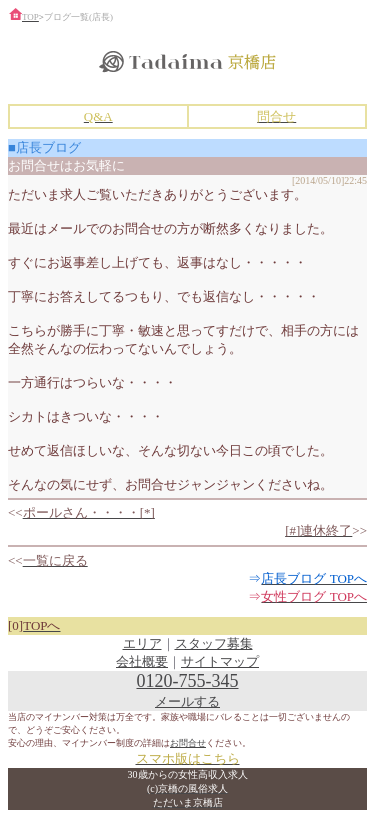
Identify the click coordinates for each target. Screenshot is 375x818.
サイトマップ (220, 661)
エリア (142, 643)
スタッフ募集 (214, 643)
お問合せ (188, 743)
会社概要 (142, 661)
